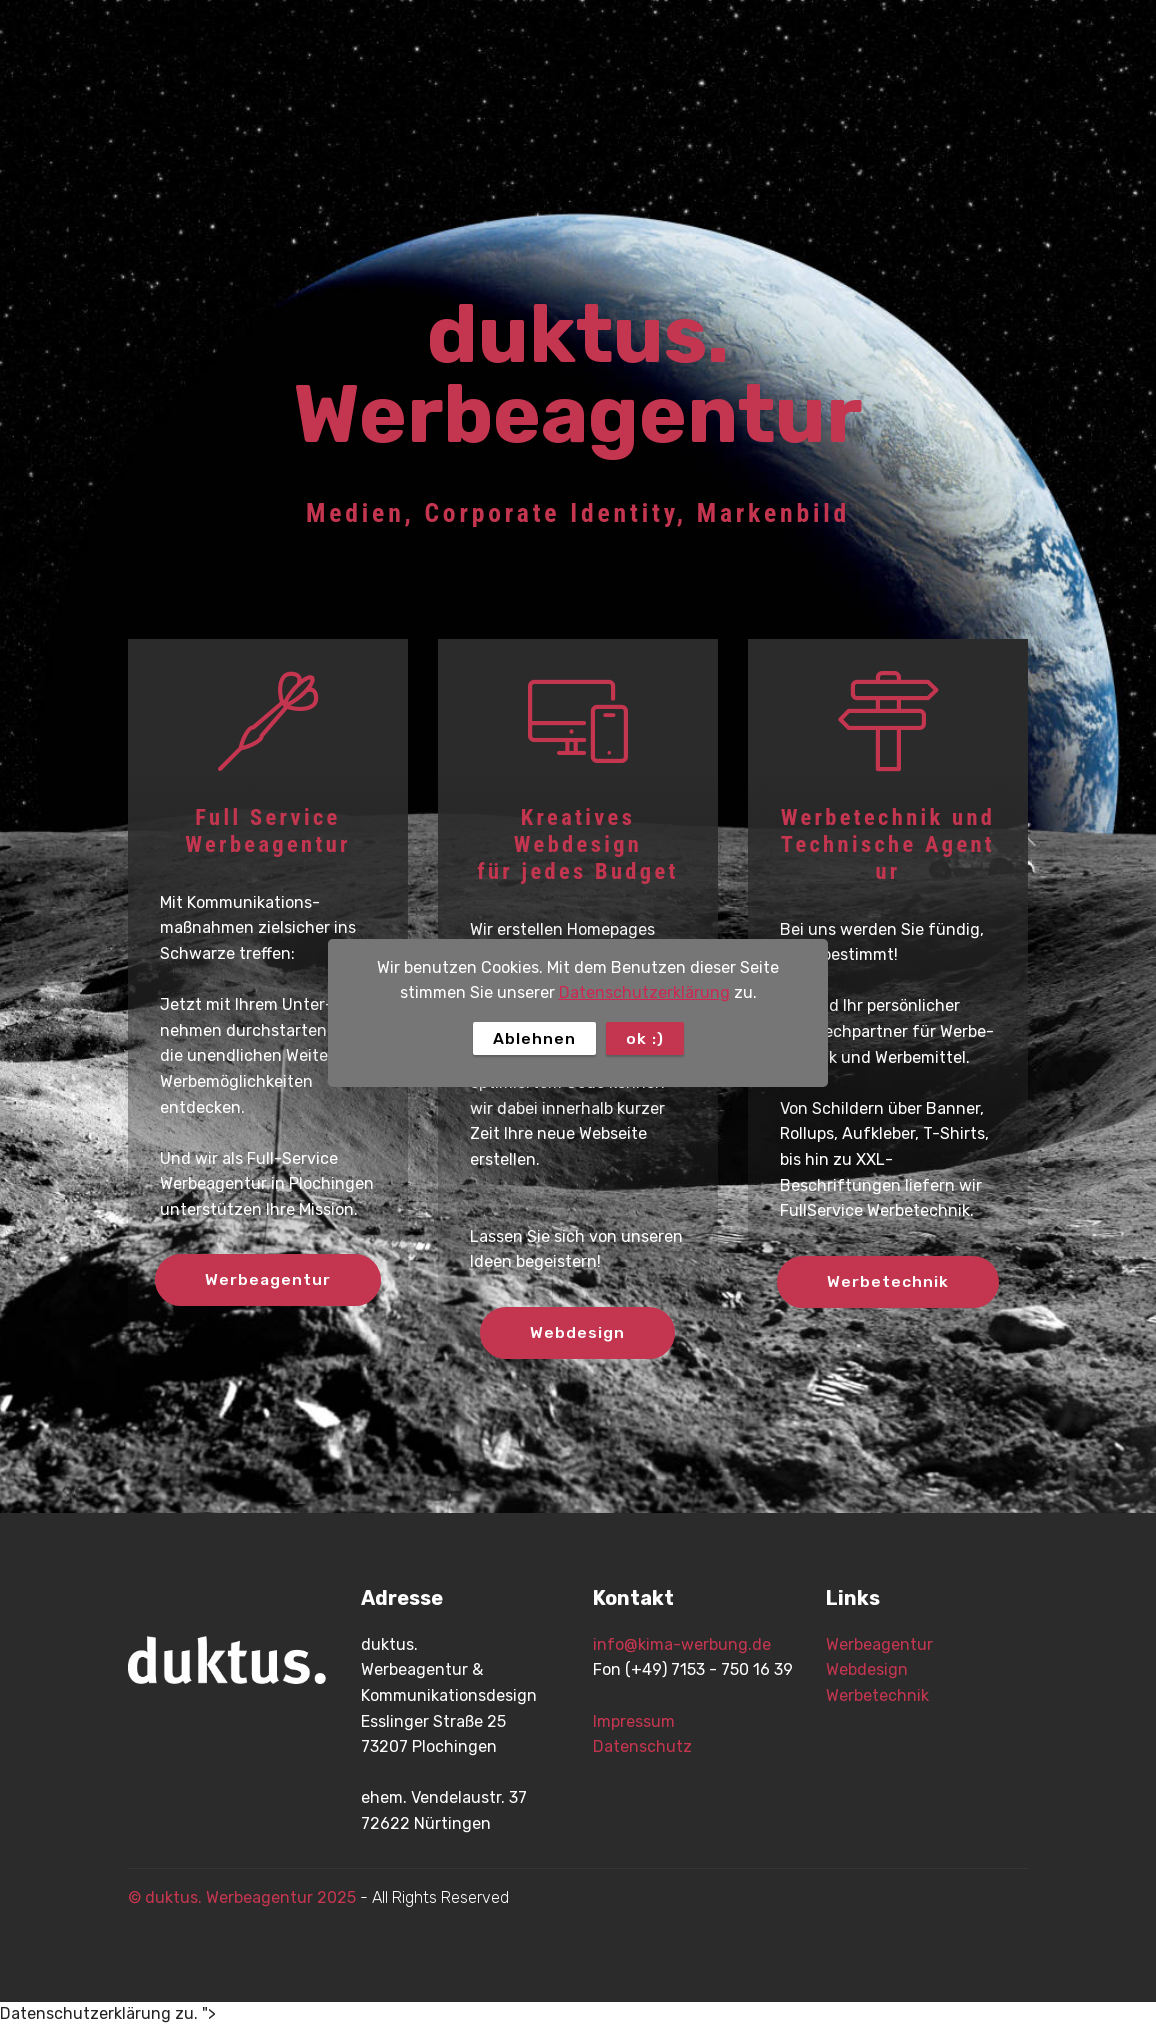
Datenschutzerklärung (644, 992)
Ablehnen (534, 1038)
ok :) (645, 1038)
